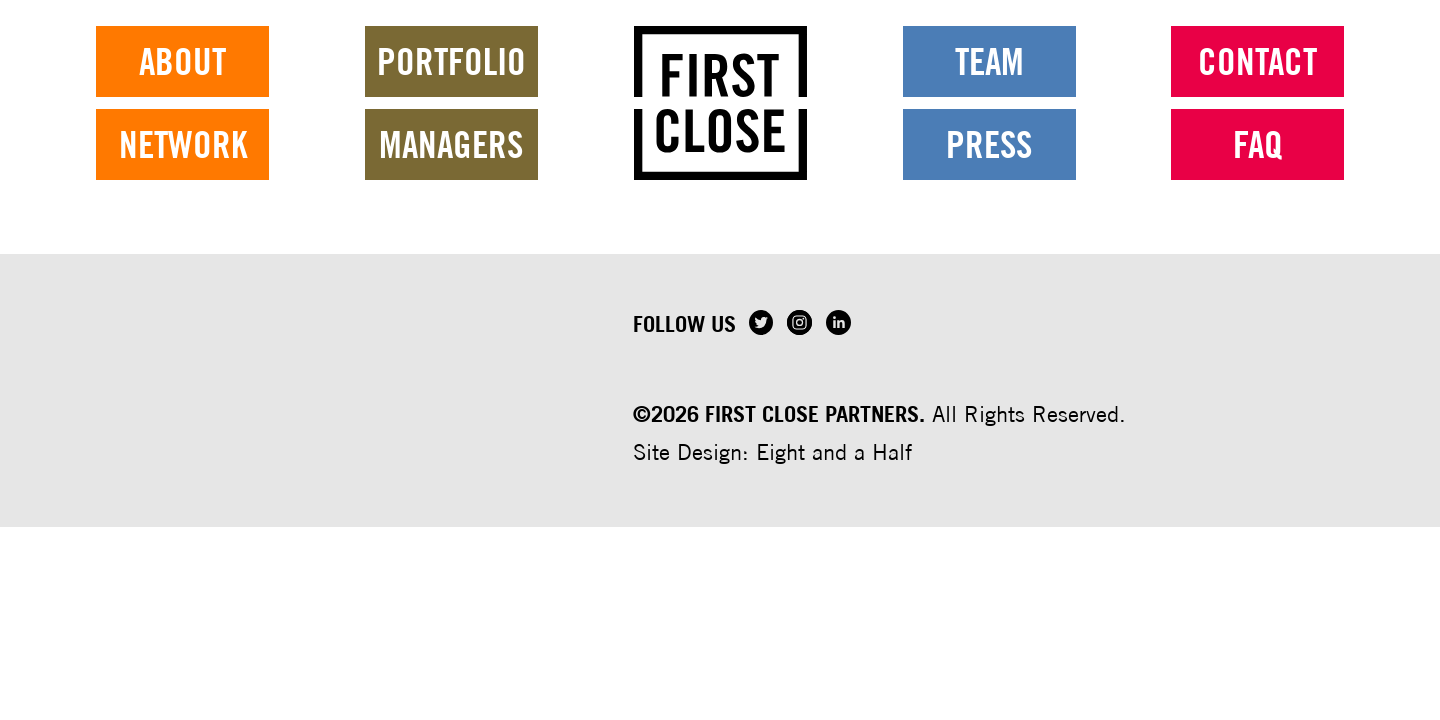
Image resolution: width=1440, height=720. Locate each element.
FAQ (1258, 168)
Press (989, 168)
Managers (451, 168)
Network (183, 168)
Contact (1257, 85)
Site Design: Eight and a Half (772, 452)
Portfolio (451, 85)
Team (989, 85)
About (182, 85)
